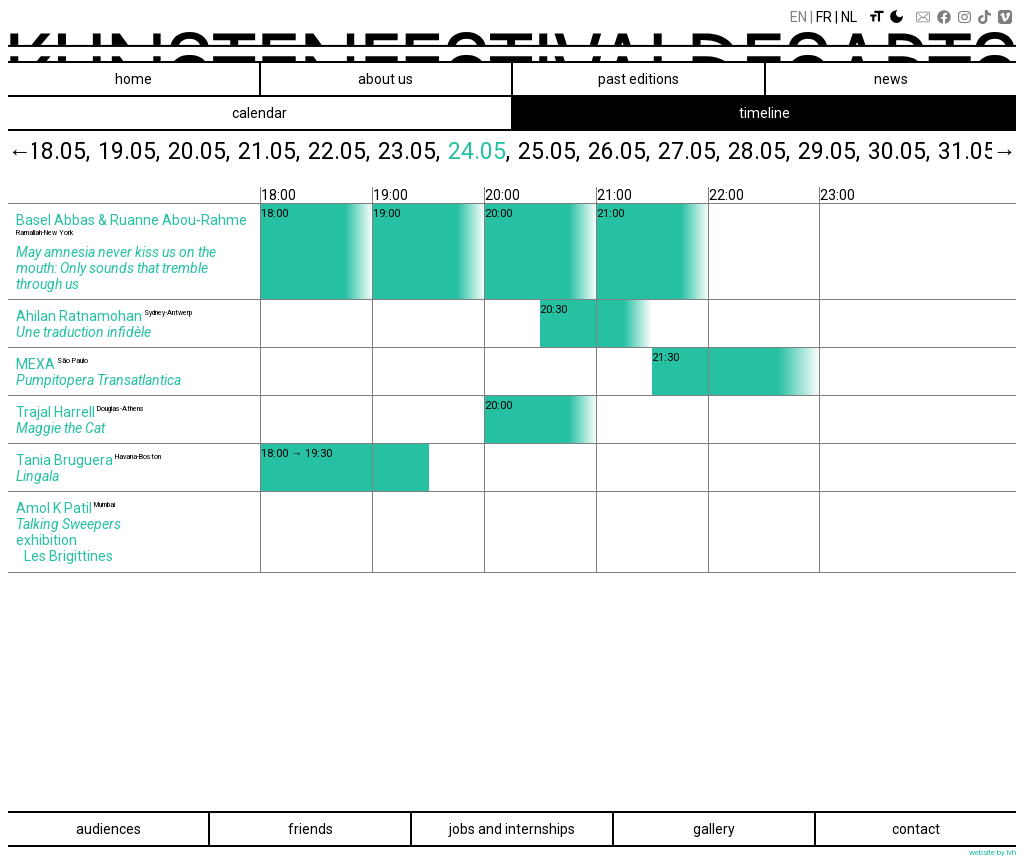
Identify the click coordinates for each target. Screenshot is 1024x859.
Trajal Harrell (55, 412)
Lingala (37, 476)
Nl (849, 17)
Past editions (638, 79)
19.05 (144, 151)
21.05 (284, 151)
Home (133, 79)
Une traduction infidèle (83, 332)
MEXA (35, 364)
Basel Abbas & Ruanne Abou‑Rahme (131, 220)
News (891, 79)
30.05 (914, 151)
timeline (764, 113)
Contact (916, 829)
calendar (259, 113)
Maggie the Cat (60, 428)
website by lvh (992, 852)
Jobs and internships (512, 829)
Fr (824, 17)
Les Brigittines (68, 556)
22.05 (354, 151)
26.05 (634, 151)
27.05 (704, 151)
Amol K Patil (54, 508)
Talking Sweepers (68, 524)
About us (385, 79)
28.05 (774, 151)
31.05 (984, 151)
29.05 (844, 151)
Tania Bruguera (64, 460)
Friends (310, 829)
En (798, 17)
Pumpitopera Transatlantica (98, 380)
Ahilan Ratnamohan (79, 316)
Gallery (714, 829)
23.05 (424, 151)
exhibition (46, 540)
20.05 (214, 151)
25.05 (564, 151)
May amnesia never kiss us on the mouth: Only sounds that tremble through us (116, 268)
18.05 (74, 151)
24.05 (494, 151)
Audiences (108, 829)
